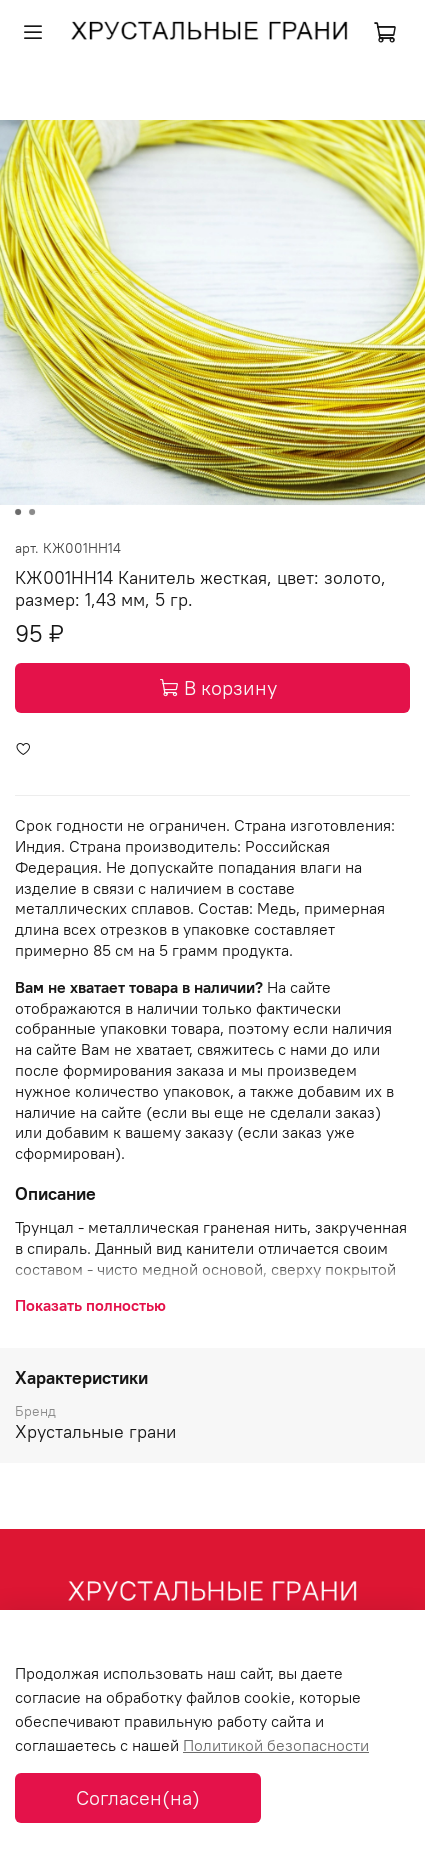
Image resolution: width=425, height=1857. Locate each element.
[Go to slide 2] (32, 512)
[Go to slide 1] (18, 512)
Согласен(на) (138, 1797)
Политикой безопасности (276, 1745)
